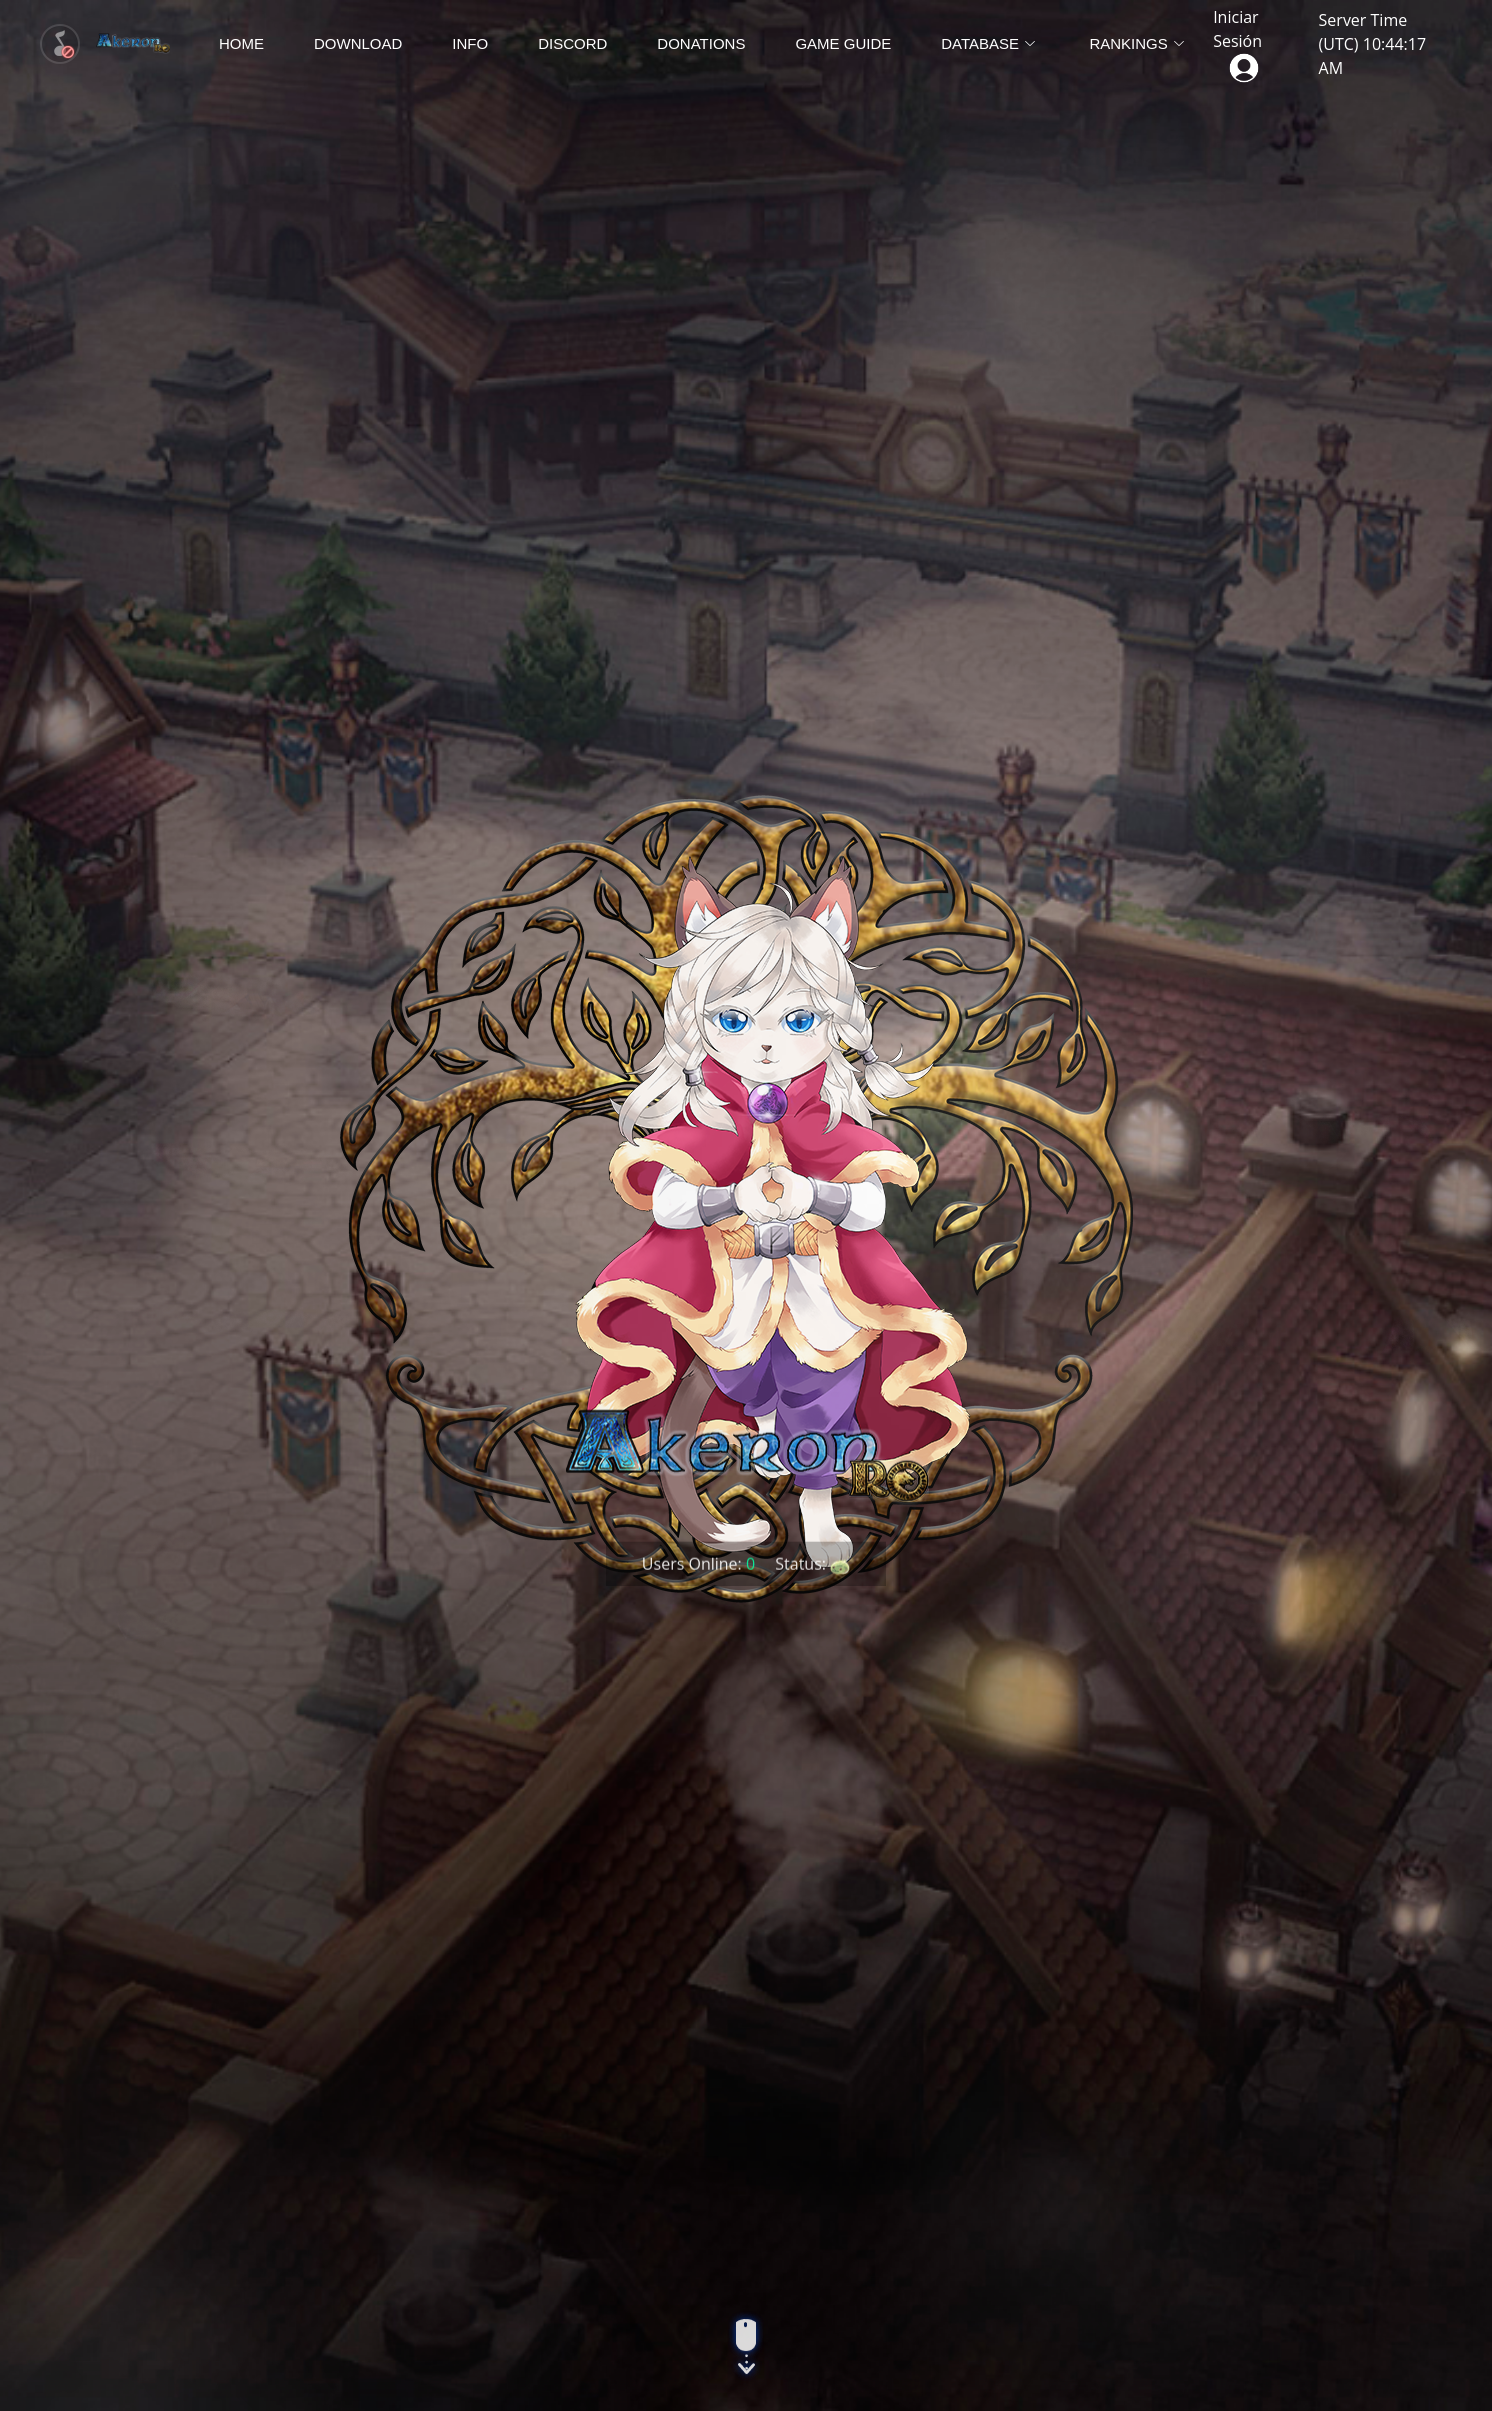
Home (241, 43)
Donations (701, 43)
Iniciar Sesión (1237, 41)
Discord (572, 43)
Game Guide (843, 43)
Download (358, 43)
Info (470, 43)
